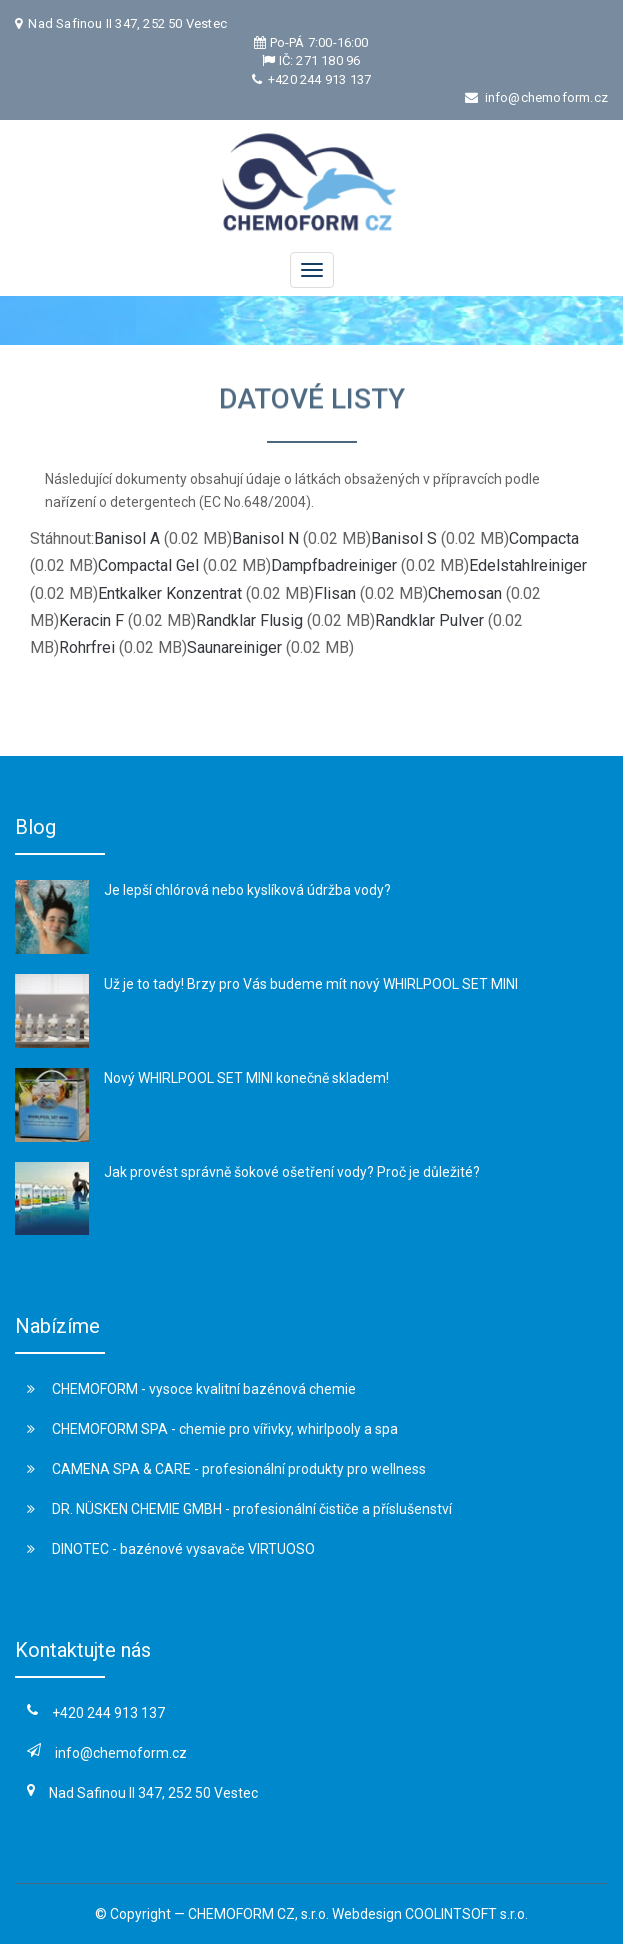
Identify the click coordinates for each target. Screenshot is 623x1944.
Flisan (335, 593)
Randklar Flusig (249, 620)
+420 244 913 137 (318, 79)
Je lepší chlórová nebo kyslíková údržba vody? (247, 890)
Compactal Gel (148, 565)
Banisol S (404, 538)
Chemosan (465, 593)
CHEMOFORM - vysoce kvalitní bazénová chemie (191, 1389)
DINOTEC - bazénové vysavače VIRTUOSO (171, 1549)
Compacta (544, 538)
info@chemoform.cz (546, 97)
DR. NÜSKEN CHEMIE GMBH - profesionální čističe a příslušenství (239, 1509)
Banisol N (265, 538)
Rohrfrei (87, 647)
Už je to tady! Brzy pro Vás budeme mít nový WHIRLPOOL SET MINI (311, 984)
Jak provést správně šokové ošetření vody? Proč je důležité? (292, 1172)
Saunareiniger (234, 647)
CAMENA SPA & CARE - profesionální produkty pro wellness (226, 1469)
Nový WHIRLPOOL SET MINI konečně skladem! (246, 1078)
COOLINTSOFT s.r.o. (466, 1914)
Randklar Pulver (429, 620)
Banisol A (127, 538)
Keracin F (91, 620)
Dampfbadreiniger (334, 565)
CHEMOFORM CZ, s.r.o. (258, 1914)
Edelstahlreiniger (528, 565)
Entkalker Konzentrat (170, 593)
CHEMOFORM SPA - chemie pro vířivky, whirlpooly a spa (212, 1429)
